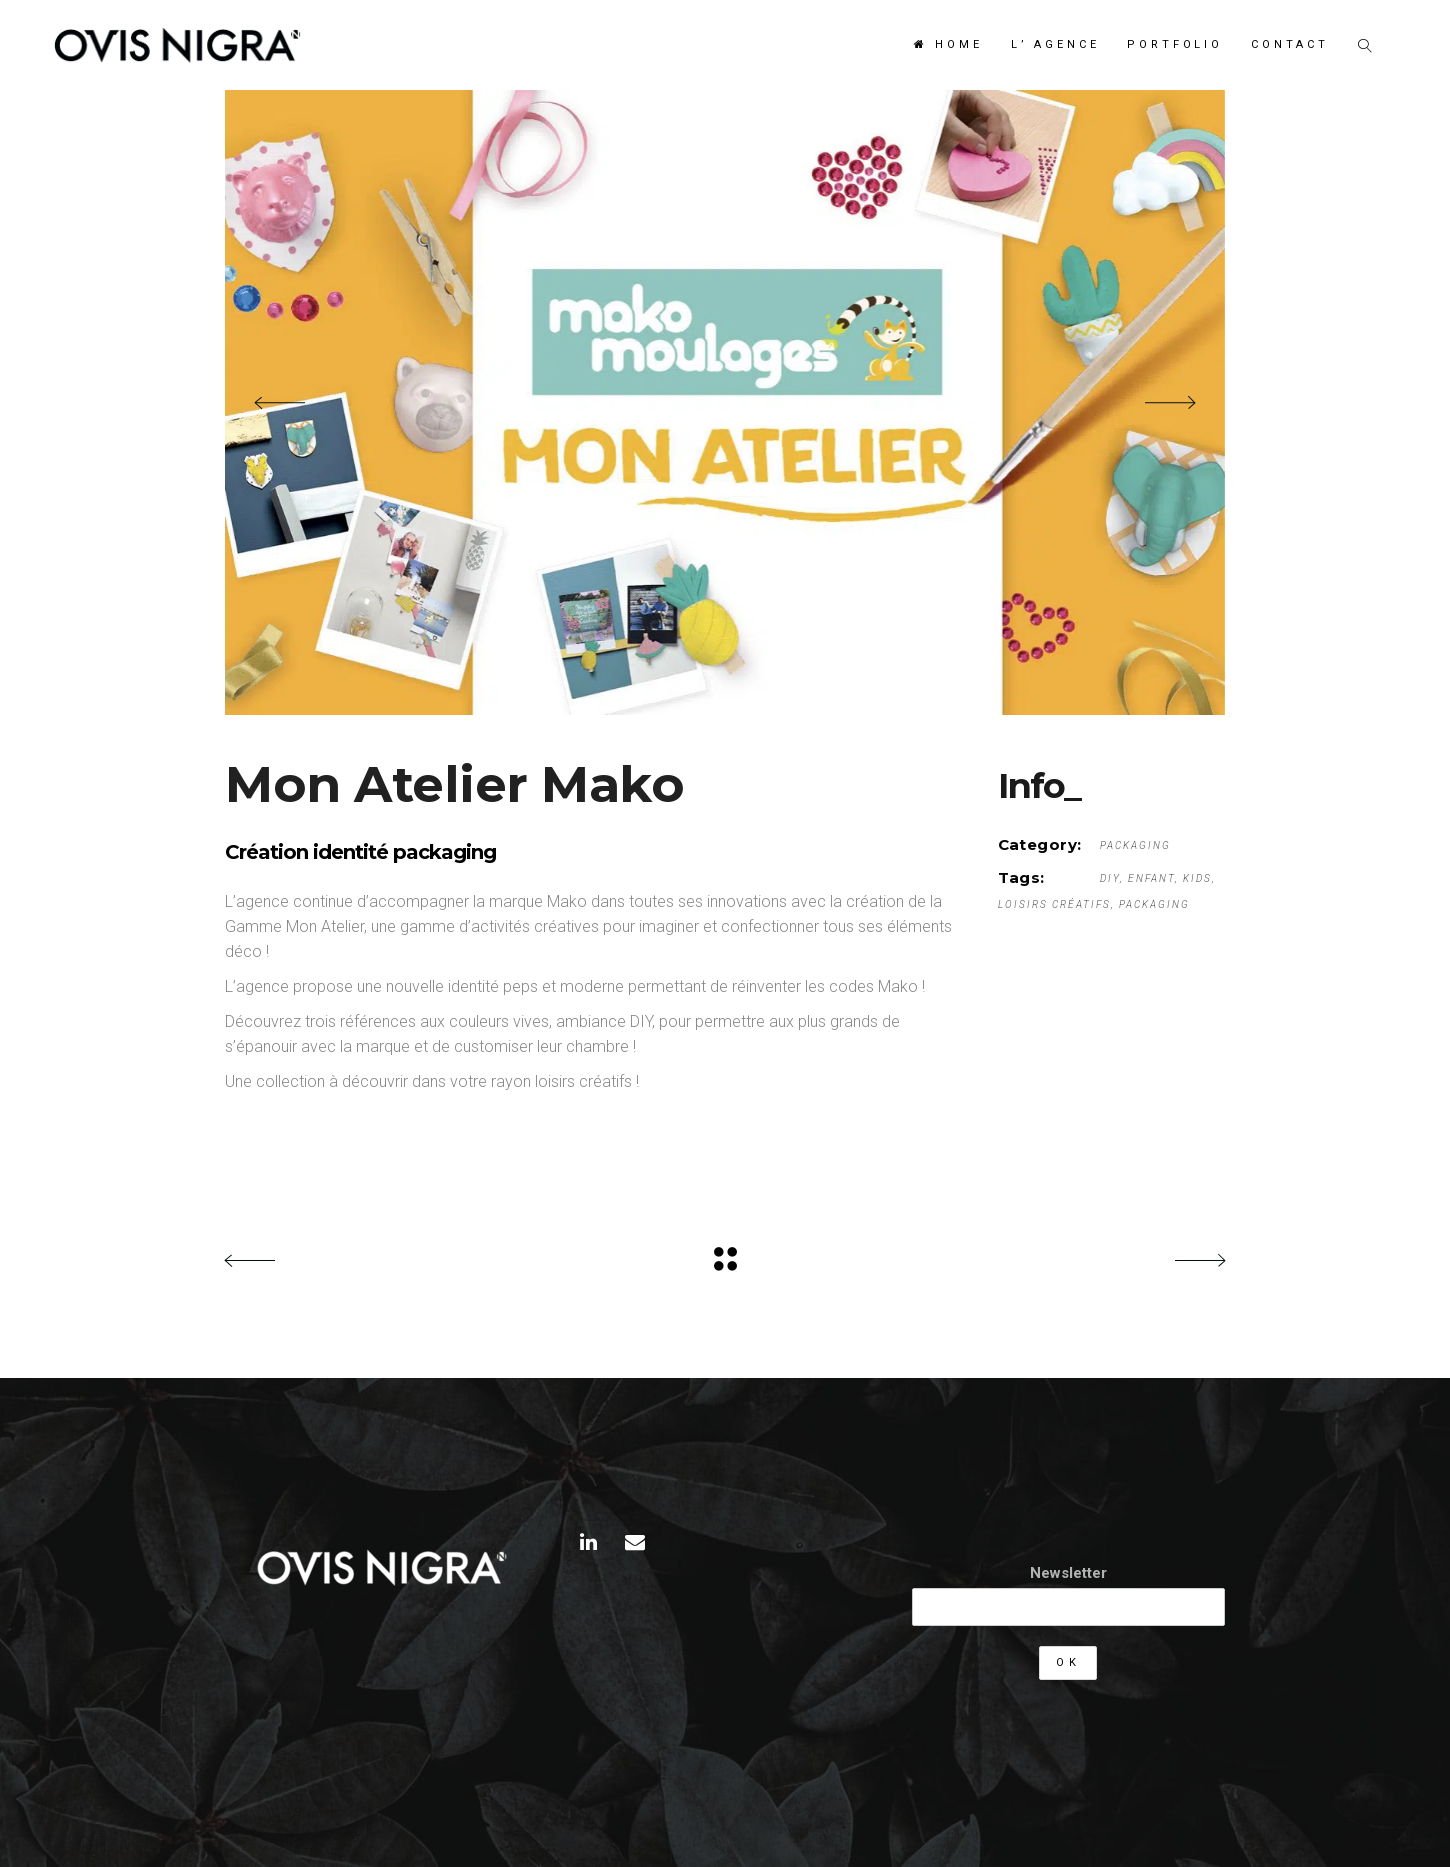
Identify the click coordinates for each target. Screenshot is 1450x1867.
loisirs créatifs (1054, 904)
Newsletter (1068, 1573)
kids (1197, 878)
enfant (1151, 878)
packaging (1154, 904)
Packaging (1135, 845)
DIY (1110, 878)
